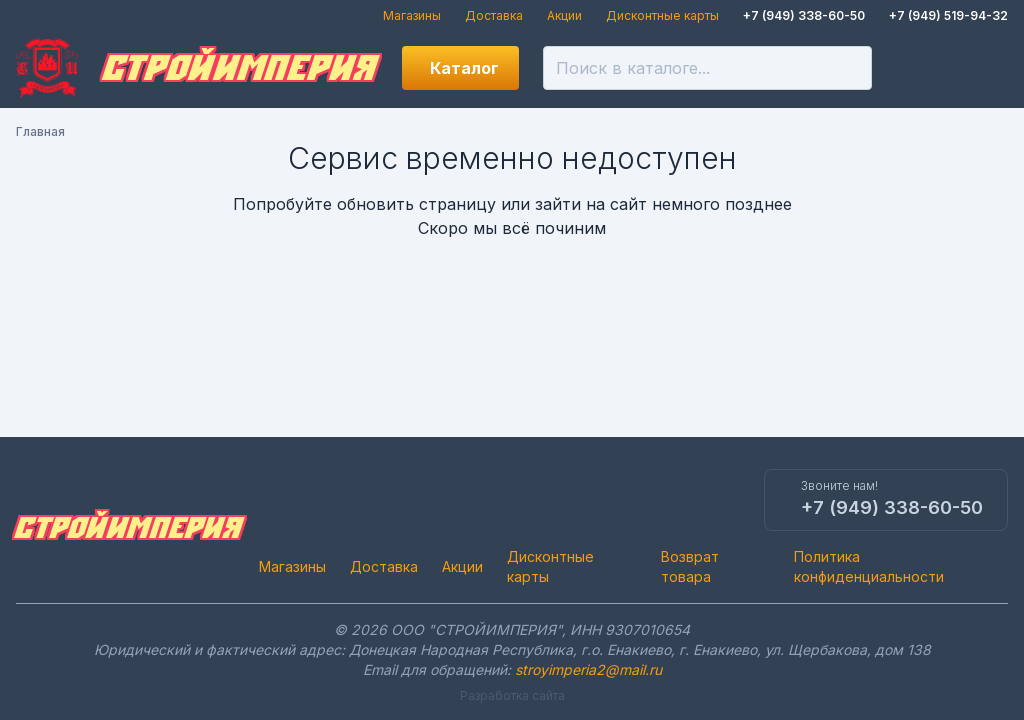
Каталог (464, 68)
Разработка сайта (512, 695)
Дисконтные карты (662, 15)
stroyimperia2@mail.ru (588, 669)
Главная (40, 131)
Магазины (412, 15)
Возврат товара (690, 566)
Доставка (494, 15)
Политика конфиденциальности (869, 566)
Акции (564, 15)
